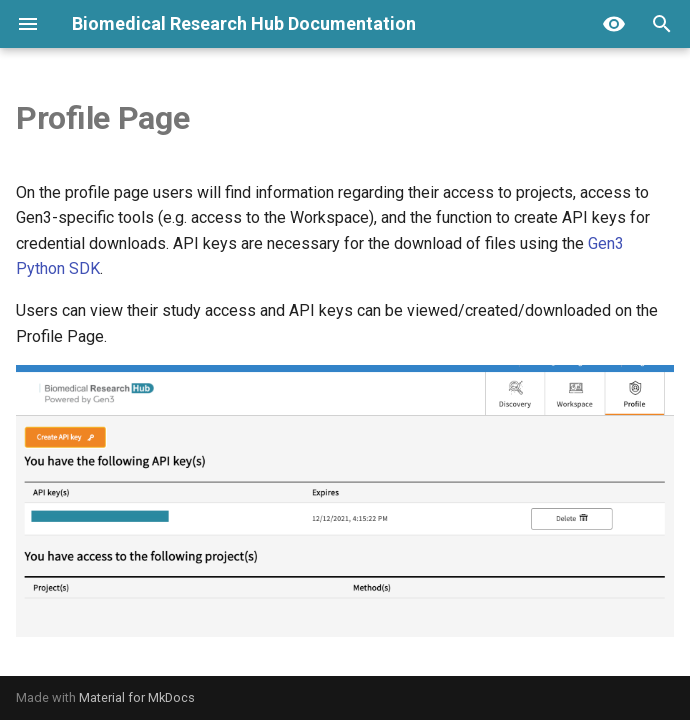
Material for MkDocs (137, 697)
